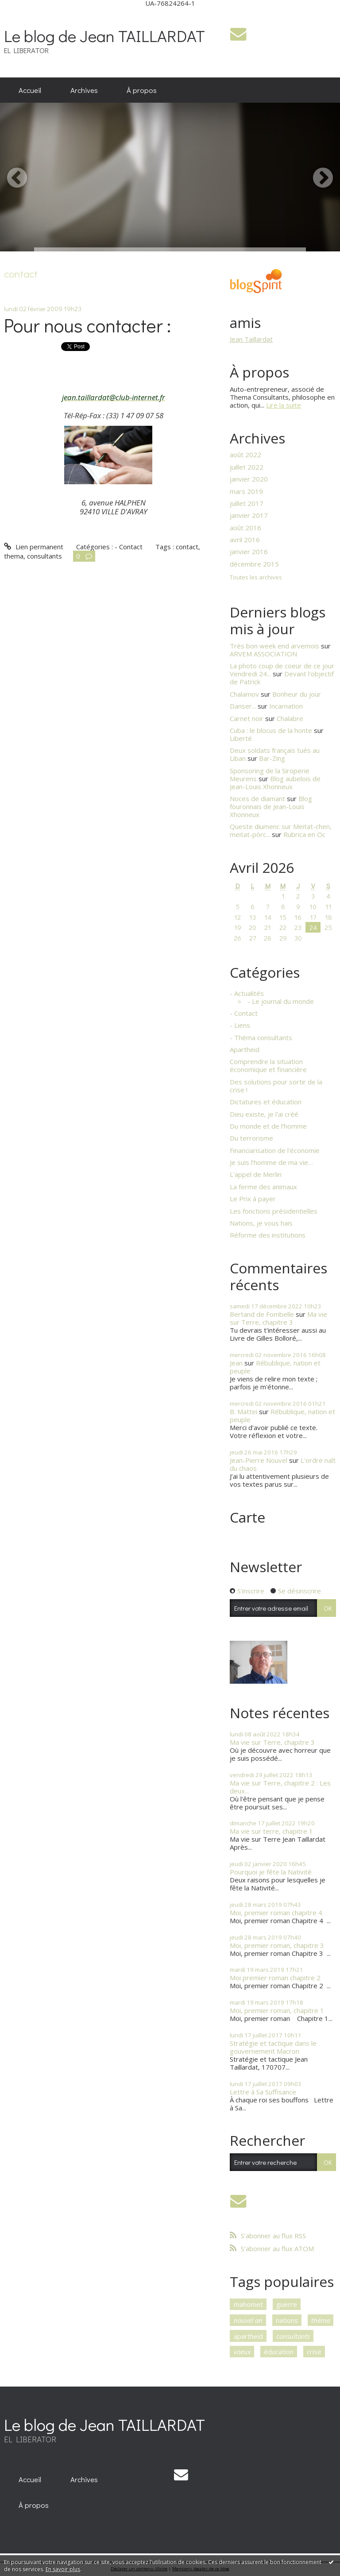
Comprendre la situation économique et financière (268, 1065)
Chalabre (290, 718)
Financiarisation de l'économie (275, 1150)
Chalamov (244, 694)
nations (287, 2320)
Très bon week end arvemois (274, 645)
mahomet (248, 2304)
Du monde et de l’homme (268, 1126)
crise (314, 2351)
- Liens (240, 1025)
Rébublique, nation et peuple (275, 1366)
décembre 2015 (254, 564)
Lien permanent (33, 546)
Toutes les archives (256, 577)
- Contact (129, 546)
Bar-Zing (272, 758)
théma (320, 2320)
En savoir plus (63, 2569)
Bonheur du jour (296, 694)
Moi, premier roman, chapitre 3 (277, 1945)
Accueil (30, 90)
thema (13, 555)
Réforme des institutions (267, 1235)
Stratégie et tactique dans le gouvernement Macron (273, 2047)
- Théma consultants (261, 1037)
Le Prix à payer (253, 1199)
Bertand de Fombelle (262, 1314)
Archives (84, 90)
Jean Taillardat (251, 339)
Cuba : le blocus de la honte (271, 730)
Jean (236, 1362)
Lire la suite (283, 405)
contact (187, 546)
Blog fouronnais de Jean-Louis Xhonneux (271, 806)
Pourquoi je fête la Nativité (271, 1871)
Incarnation (286, 706)
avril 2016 (245, 540)
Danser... (243, 706)
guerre (286, 2304)
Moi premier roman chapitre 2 (275, 1977)
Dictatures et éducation (265, 1102)
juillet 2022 (246, 467)
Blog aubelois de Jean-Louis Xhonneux (275, 782)
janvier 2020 (249, 479)
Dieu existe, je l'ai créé (264, 1114)
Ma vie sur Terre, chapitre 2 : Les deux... (280, 1786)
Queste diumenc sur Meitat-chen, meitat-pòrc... (281, 830)
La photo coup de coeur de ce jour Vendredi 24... (282, 669)
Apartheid (244, 1049)
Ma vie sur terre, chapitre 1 (271, 1831)
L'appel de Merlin (256, 1174)
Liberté (241, 738)
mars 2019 (246, 491)
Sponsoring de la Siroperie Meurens (269, 774)
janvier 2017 (249, 515)
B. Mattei (243, 1411)
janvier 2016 (249, 551)
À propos (142, 90)
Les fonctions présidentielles (273, 1211)
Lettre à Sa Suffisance (263, 2091)
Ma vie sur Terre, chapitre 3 (278, 1318)
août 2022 (245, 455)
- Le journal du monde (280, 1001)
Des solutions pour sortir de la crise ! (276, 1086)
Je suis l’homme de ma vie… (271, 1162)
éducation (279, 2351)
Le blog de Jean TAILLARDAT (104, 35)
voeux (242, 2351)
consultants (44, 555)
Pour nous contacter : (87, 325)
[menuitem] (30, 90)
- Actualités (247, 993)
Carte (247, 1517)
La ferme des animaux (263, 1187)
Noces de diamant (257, 798)
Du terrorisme (251, 1138)
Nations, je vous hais (261, 1223)
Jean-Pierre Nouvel (258, 1460)
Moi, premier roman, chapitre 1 (277, 2010)
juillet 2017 (246, 503)
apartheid (248, 2336)
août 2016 (245, 528)
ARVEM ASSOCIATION (263, 653)
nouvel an (248, 2320)
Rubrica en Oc (304, 834)
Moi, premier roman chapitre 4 (276, 1912)
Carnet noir (246, 718)
